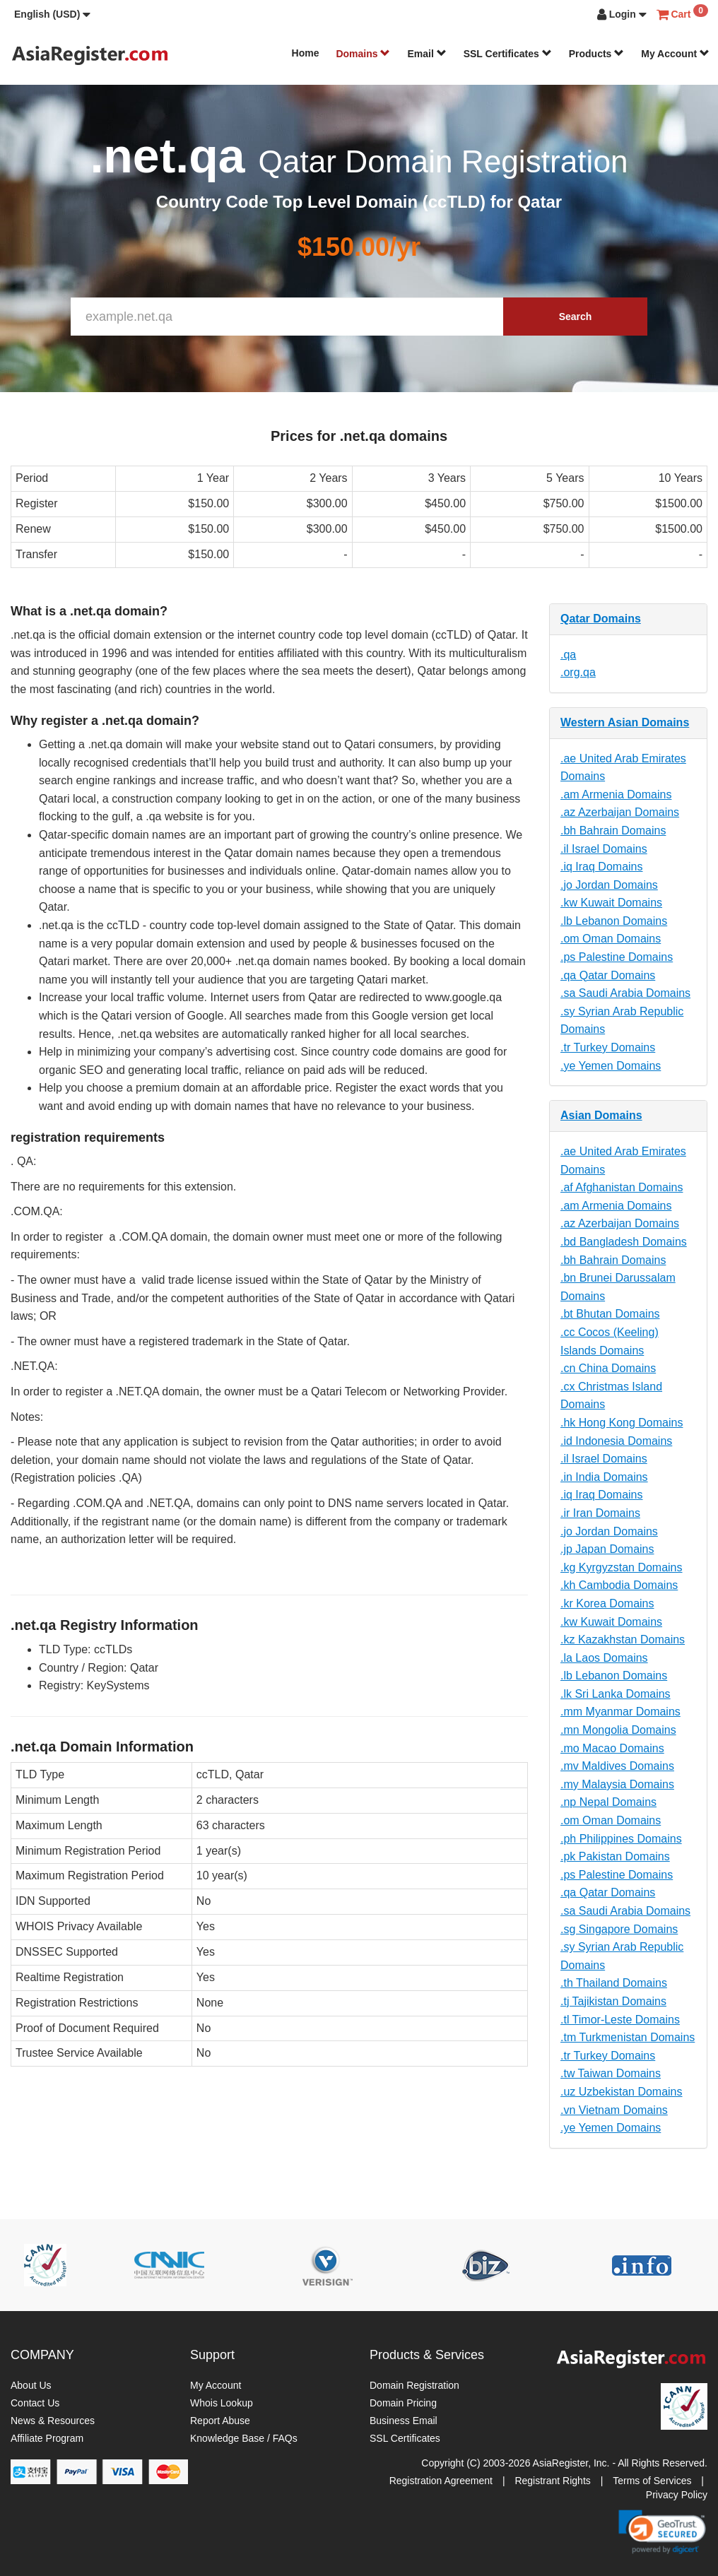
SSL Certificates (508, 53)
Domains (363, 53)
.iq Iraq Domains (601, 867)
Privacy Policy (676, 2494)
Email (426, 53)
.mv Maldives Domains (617, 1766)
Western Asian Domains (624, 722)
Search (575, 316)
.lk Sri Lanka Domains (615, 1694)
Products (597, 53)
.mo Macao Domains (612, 1748)
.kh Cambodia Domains (619, 1585)
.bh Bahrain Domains (613, 831)
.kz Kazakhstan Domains (622, 1639)
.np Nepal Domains (608, 1802)
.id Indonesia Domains (616, 1441)
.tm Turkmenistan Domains (627, 2037)
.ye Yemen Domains (610, 1066)
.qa (568, 655)
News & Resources (53, 2420)
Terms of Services (652, 2480)
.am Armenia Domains (615, 794)
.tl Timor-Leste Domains (620, 2020)
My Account (675, 53)
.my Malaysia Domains (617, 1784)
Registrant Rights (552, 2480)
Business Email (403, 2420)
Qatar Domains (600, 619)
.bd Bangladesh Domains (623, 1242)
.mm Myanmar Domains (620, 1712)
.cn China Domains (608, 1368)
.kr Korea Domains (607, 1603)
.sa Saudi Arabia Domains (625, 993)
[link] (662, 2531)
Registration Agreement (441, 2480)
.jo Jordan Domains (609, 885)
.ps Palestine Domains (616, 957)
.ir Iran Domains (600, 1513)
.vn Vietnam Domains (614, 2110)
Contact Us (35, 2403)
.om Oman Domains (610, 939)
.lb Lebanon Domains (613, 921)
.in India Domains (604, 1477)
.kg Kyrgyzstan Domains (621, 1567)
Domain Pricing (403, 2403)
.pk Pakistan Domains (615, 1856)
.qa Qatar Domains (607, 975)
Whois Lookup (221, 2403)
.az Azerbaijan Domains (619, 812)
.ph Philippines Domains (621, 1839)
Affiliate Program (47, 2438)
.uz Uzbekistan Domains (621, 2092)
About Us (31, 2385)
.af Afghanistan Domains (621, 1187)
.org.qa (578, 672)
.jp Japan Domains (607, 1549)
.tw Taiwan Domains (610, 2073)
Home (305, 53)
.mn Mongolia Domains (618, 1730)
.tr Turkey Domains (607, 1047)
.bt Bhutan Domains (610, 1314)
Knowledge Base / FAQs (244, 2438)
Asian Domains (601, 1115)
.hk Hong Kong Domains (621, 1423)
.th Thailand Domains (613, 1983)
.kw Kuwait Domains (611, 903)
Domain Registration (414, 2385)
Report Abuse (220, 2420)
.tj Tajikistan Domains (613, 2001)
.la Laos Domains (604, 1658)
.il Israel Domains (603, 849)
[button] (52, 14)
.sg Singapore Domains (619, 1929)
